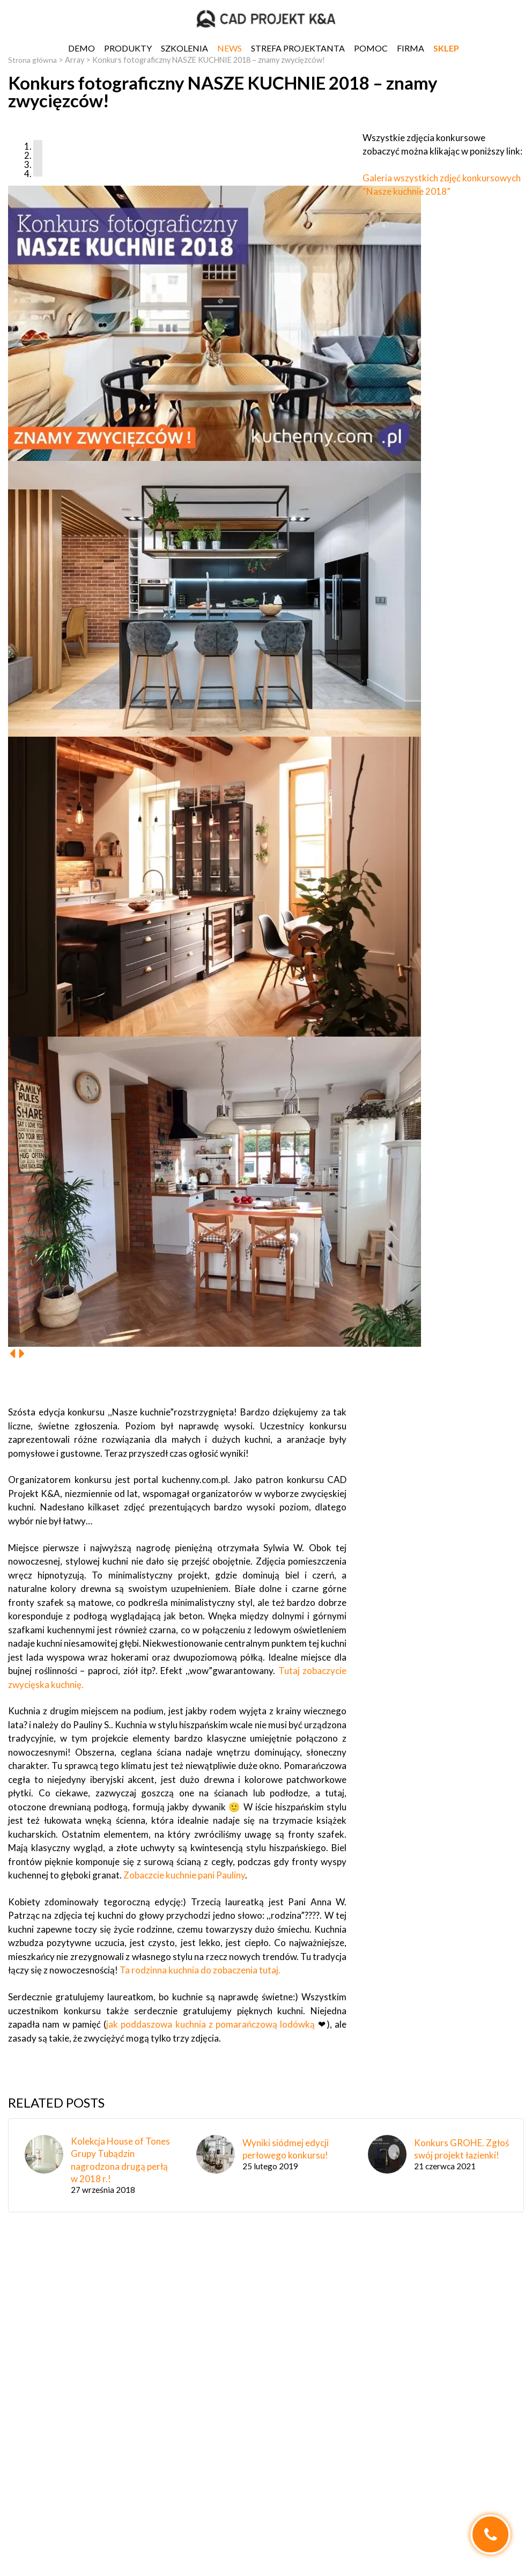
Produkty (128, 48)
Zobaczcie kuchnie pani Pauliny (183, 1875)
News (229, 48)
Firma (410, 48)
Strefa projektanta (298, 48)
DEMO (81, 48)
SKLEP (446, 48)
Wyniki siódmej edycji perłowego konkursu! (285, 2149)
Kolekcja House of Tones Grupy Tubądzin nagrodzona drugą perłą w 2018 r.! (120, 2159)
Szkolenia (184, 48)
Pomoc (371, 48)
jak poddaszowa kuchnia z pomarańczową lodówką (210, 2024)
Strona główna (33, 59)
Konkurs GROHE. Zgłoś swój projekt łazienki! (461, 2149)
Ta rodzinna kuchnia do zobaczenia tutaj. (200, 1970)
